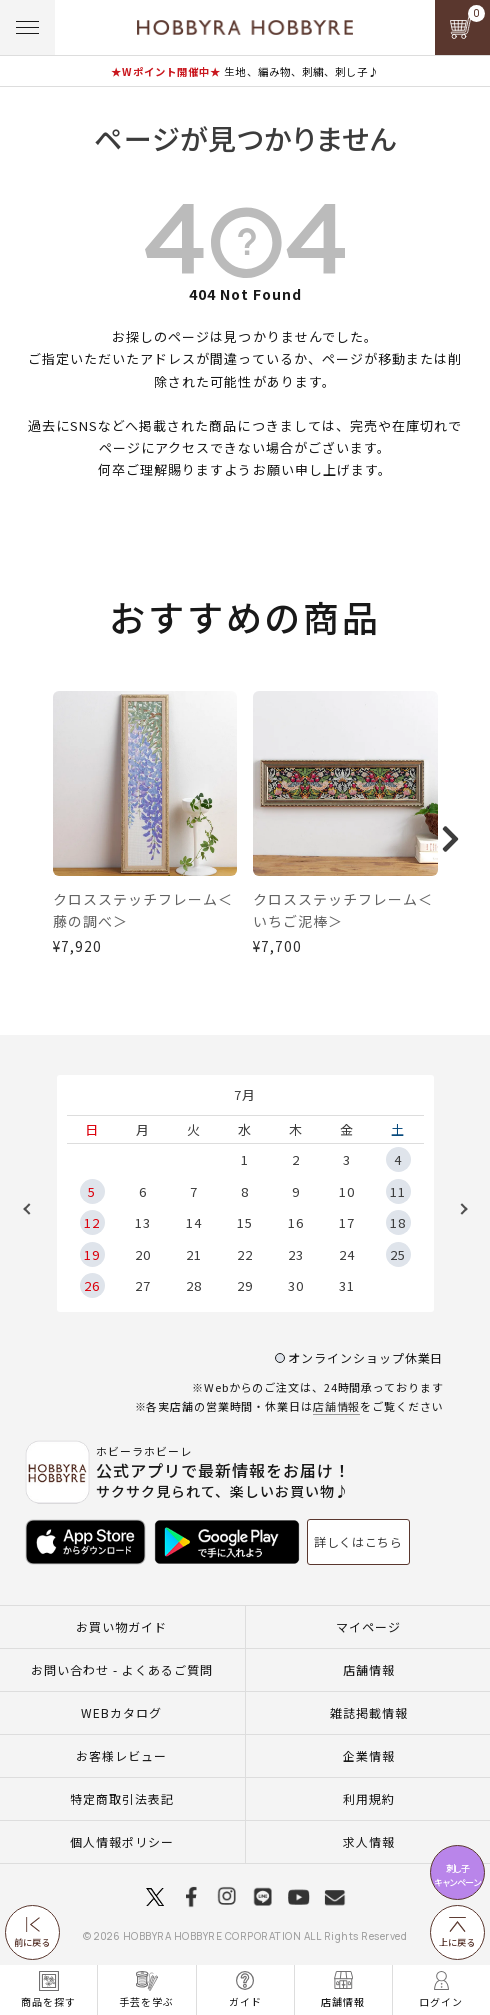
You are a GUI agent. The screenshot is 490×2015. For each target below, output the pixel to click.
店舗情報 (337, 1406)
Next (457, 1209)
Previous (34, 1209)
